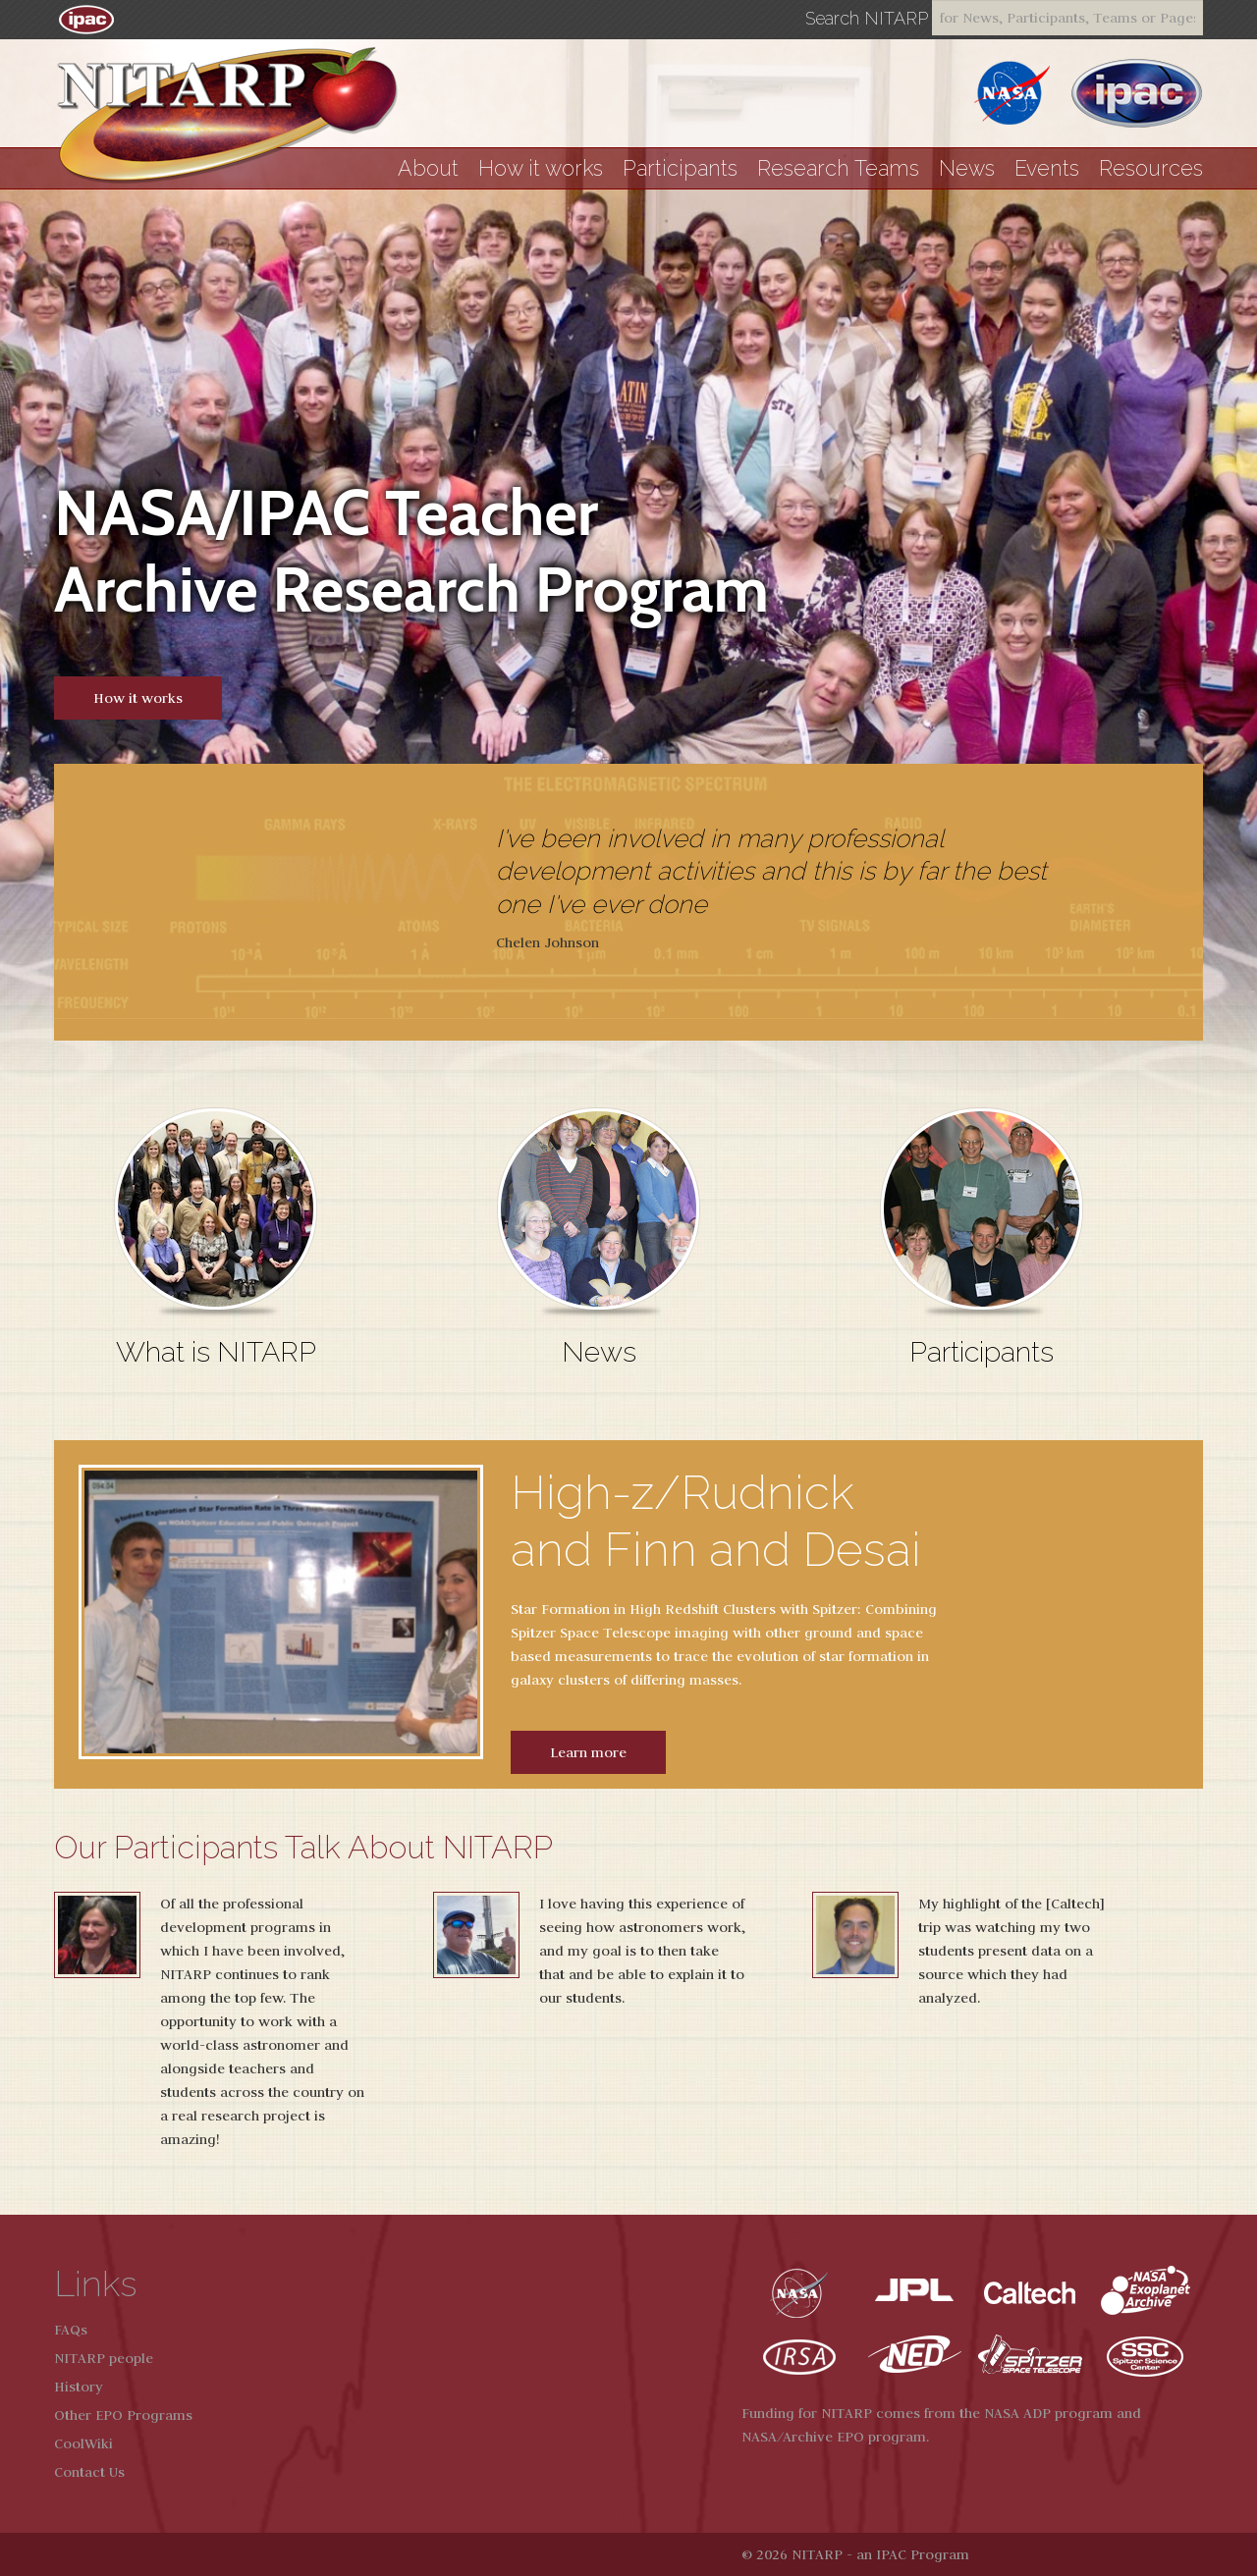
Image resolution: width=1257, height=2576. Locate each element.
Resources (1151, 168)
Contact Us (89, 2472)
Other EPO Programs (123, 2415)
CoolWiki (83, 2443)
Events (1046, 168)
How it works (540, 168)
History (78, 2386)
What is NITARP (216, 1351)
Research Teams (838, 168)
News (967, 168)
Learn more (588, 1752)
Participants (680, 168)
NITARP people (103, 2358)
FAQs (70, 2329)
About (428, 168)
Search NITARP (866, 18)
